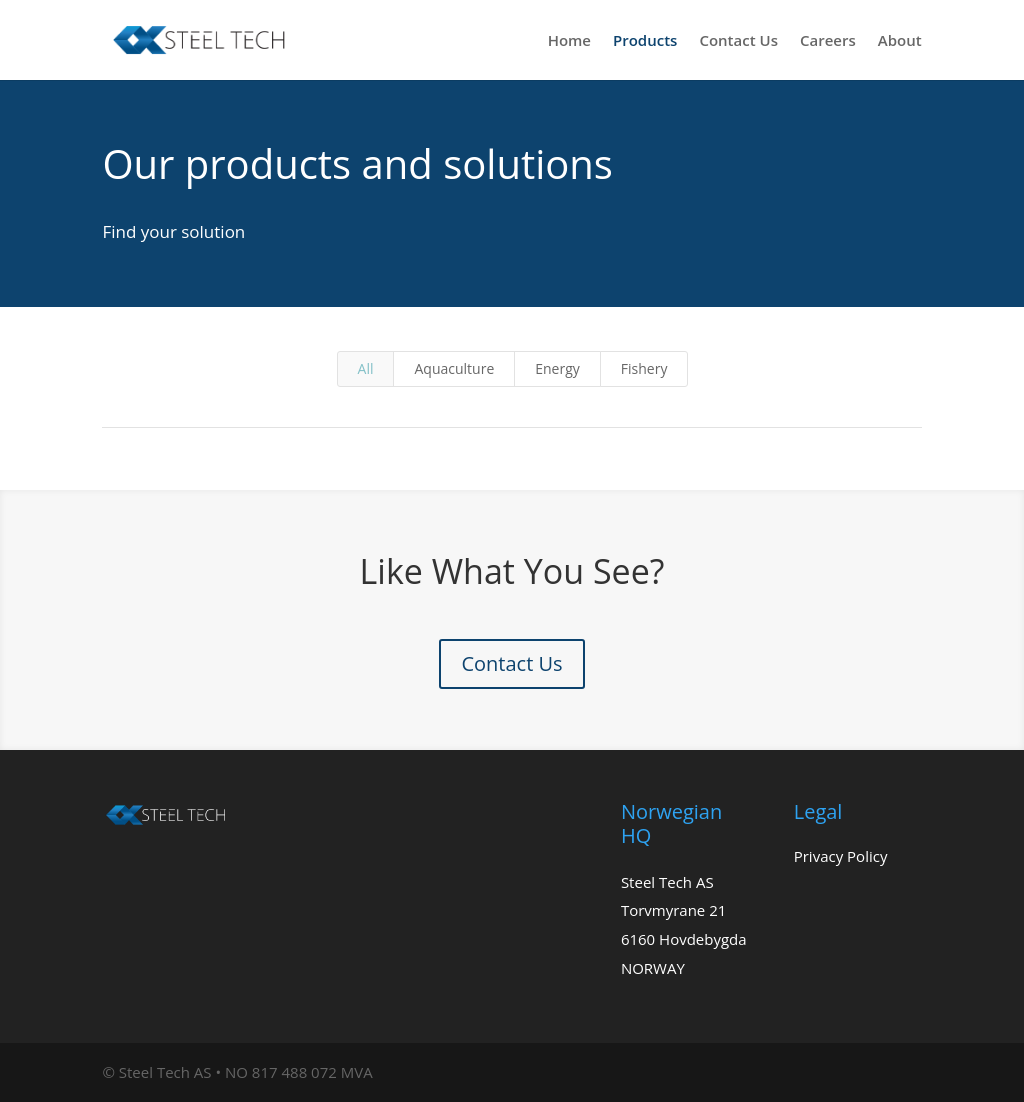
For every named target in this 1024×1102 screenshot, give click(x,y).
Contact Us (738, 41)
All (366, 368)
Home (569, 41)
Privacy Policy (841, 856)
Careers (828, 41)
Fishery (644, 368)
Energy (557, 368)
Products (645, 41)
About (900, 41)
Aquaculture (454, 368)
